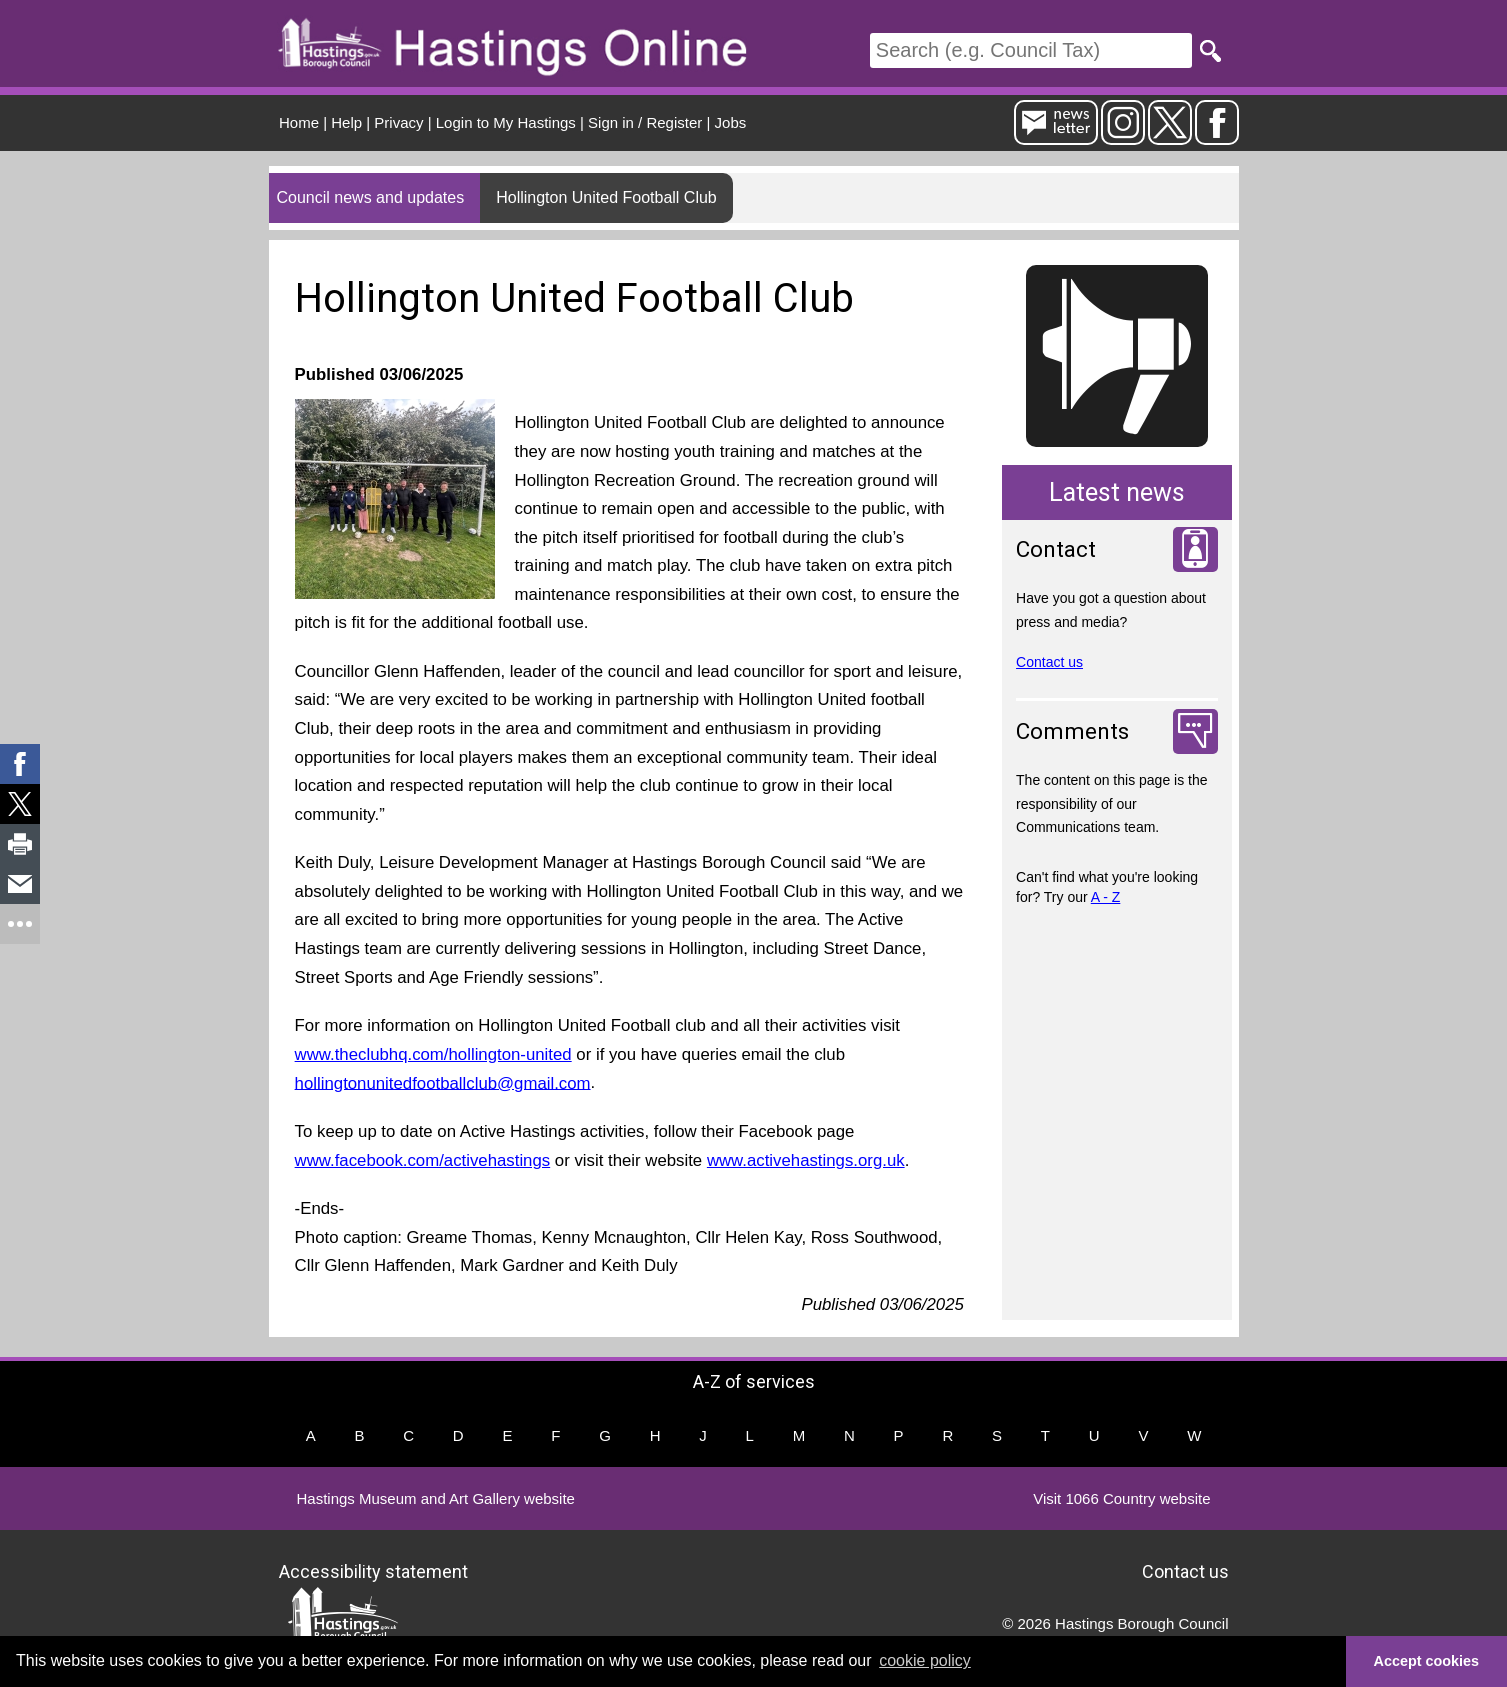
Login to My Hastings (506, 122)
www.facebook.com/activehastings (423, 1160)
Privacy (398, 122)
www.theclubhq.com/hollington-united (433, 1054)
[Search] (1031, 50)
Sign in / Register (645, 122)
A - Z (1106, 897)
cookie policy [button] (925, 1660)
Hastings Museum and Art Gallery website (436, 1498)
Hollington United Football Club (606, 197)
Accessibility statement (373, 1571)
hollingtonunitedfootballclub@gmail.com (443, 1082)
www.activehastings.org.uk (806, 1160)
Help (346, 122)
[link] (20, 764)
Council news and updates (371, 197)
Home (299, 122)
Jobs (731, 122)
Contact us (1049, 662)
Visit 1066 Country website (1121, 1498)
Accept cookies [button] (1427, 1661)
